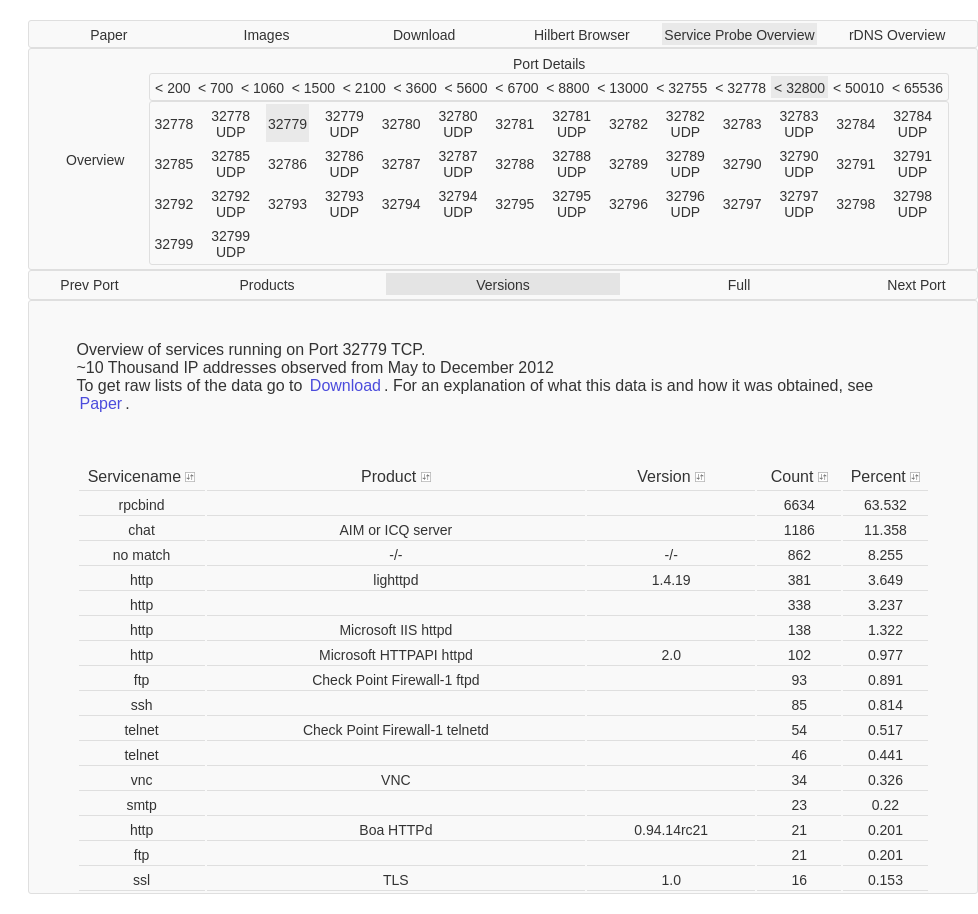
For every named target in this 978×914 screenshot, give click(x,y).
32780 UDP (458, 124)
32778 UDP (230, 124)
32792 (173, 204)
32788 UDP (571, 164)
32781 (514, 124)
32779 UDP (344, 124)
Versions (503, 285)
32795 (514, 204)
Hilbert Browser (582, 35)
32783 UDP (799, 124)
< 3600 (415, 88)
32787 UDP (458, 164)
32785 (173, 164)
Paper (108, 35)
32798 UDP (912, 204)
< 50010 (858, 88)
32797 (742, 204)
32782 (628, 124)
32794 (401, 204)
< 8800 (567, 88)
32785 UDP (230, 164)
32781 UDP (571, 124)
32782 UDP (685, 124)
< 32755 (681, 88)
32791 (855, 164)
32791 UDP (912, 164)
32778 (173, 124)
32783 (742, 124)
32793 (287, 204)
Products (266, 285)
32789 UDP (685, 164)
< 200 (172, 88)
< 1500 (313, 88)
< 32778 (740, 88)
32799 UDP (230, 244)
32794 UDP (458, 204)
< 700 (215, 88)
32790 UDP (799, 164)
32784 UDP (912, 124)
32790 (742, 164)
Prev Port (89, 285)
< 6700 (516, 88)
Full (739, 285)
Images (267, 35)
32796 (628, 204)
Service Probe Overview (739, 35)
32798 (855, 204)
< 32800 (799, 88)
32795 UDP (571, 204)
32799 (173, 244)
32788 (514, 164)
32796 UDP (685, 204)
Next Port (916, 285)
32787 (401, 164)
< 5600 (465, 88)
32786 (287, 164)
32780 (401, 124)
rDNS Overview (897, 35)
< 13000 (622, 88)
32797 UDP (799, 204)
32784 (855, 124)
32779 (287, 124)
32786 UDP (344, 164)
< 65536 (917, 88)
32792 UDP (230, 204)
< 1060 (262, 88)
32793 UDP (344, 204)
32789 (628, 164)
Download (424, 35)
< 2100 (364, 88)
